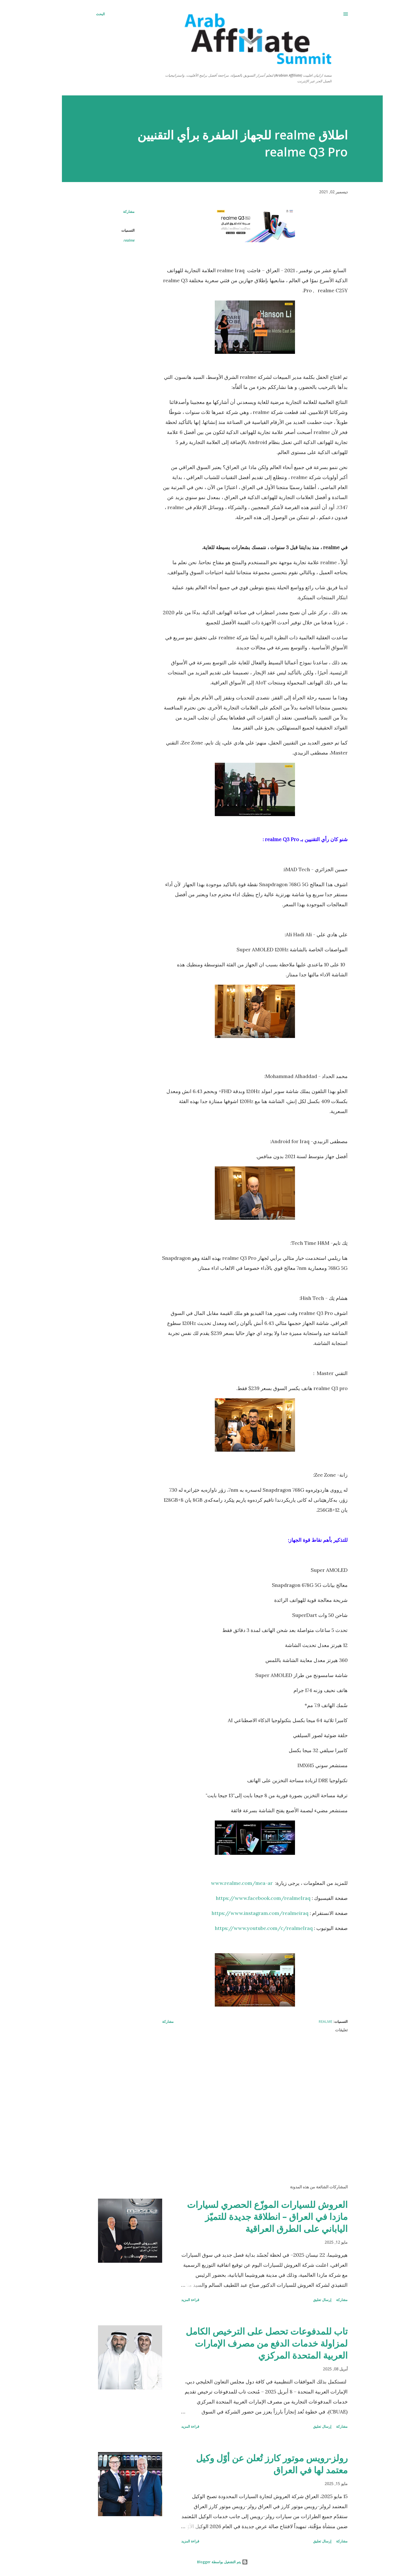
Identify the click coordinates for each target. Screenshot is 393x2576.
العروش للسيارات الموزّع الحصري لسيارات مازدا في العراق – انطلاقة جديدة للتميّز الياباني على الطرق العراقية (241, 2216)
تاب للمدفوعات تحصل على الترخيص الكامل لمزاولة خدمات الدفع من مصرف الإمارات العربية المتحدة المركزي (241, 2343)
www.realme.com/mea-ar (216, 1883)
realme (103, 240)
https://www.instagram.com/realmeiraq (234, 1913)
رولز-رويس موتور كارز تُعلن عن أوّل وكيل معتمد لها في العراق (246, 2464)
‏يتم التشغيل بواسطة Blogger (196, 2561)
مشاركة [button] (103, 211)
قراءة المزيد (164, 2299)
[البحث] (74, 14)
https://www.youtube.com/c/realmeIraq (238, 1928)
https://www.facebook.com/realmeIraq (237, 1898)
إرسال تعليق (296, 2299)
